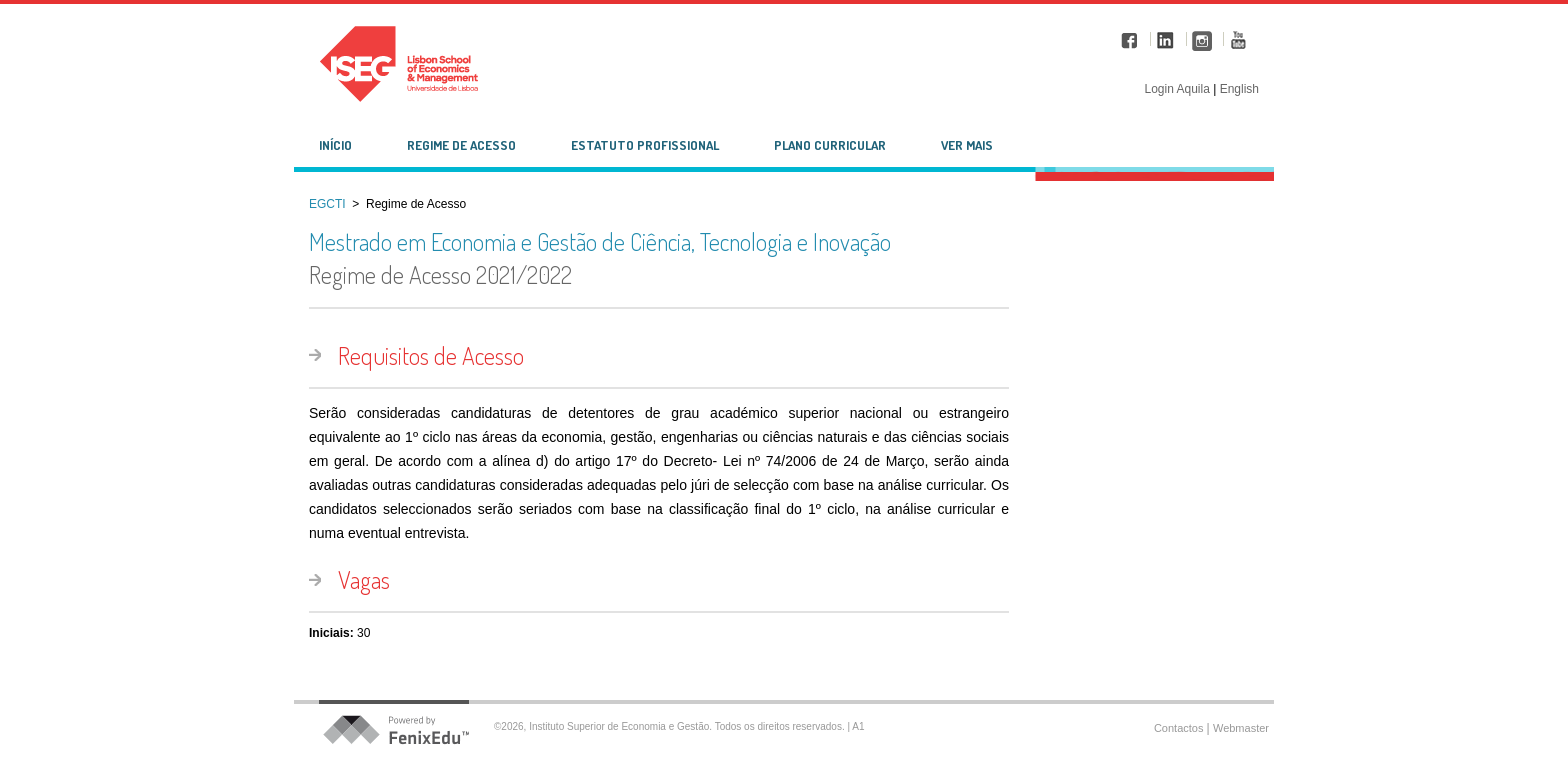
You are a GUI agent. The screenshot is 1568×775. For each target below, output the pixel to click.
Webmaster (1241, 728)
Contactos (1180, 728)
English (1239, 89)
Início (335, 145)
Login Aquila (1178, 89)
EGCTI (327, 204)
